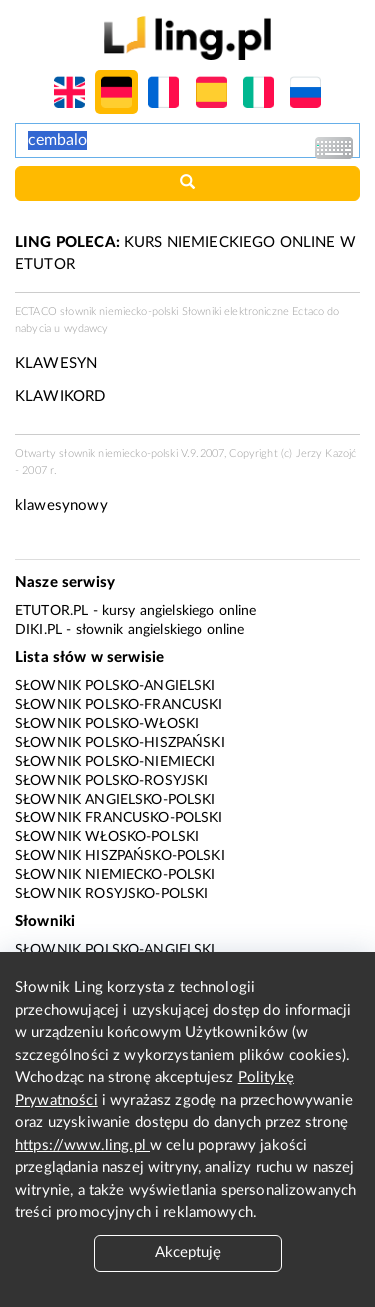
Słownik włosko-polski (107, 837)
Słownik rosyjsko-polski (111, 894)
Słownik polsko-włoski (107, 724)
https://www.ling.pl (82, 1145)
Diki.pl (38, 630)
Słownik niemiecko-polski (115, 875)
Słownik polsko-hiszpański (120, 743)
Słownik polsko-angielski (115, 686)
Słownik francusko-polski (119, 818)
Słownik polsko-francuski (119, 705)
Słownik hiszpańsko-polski (120, 856)
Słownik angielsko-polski (115, 800)
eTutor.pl (51, 611)
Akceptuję (188, 1252)
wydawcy (86, 328)
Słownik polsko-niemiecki (115, 762)
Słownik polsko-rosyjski (111, 781)
